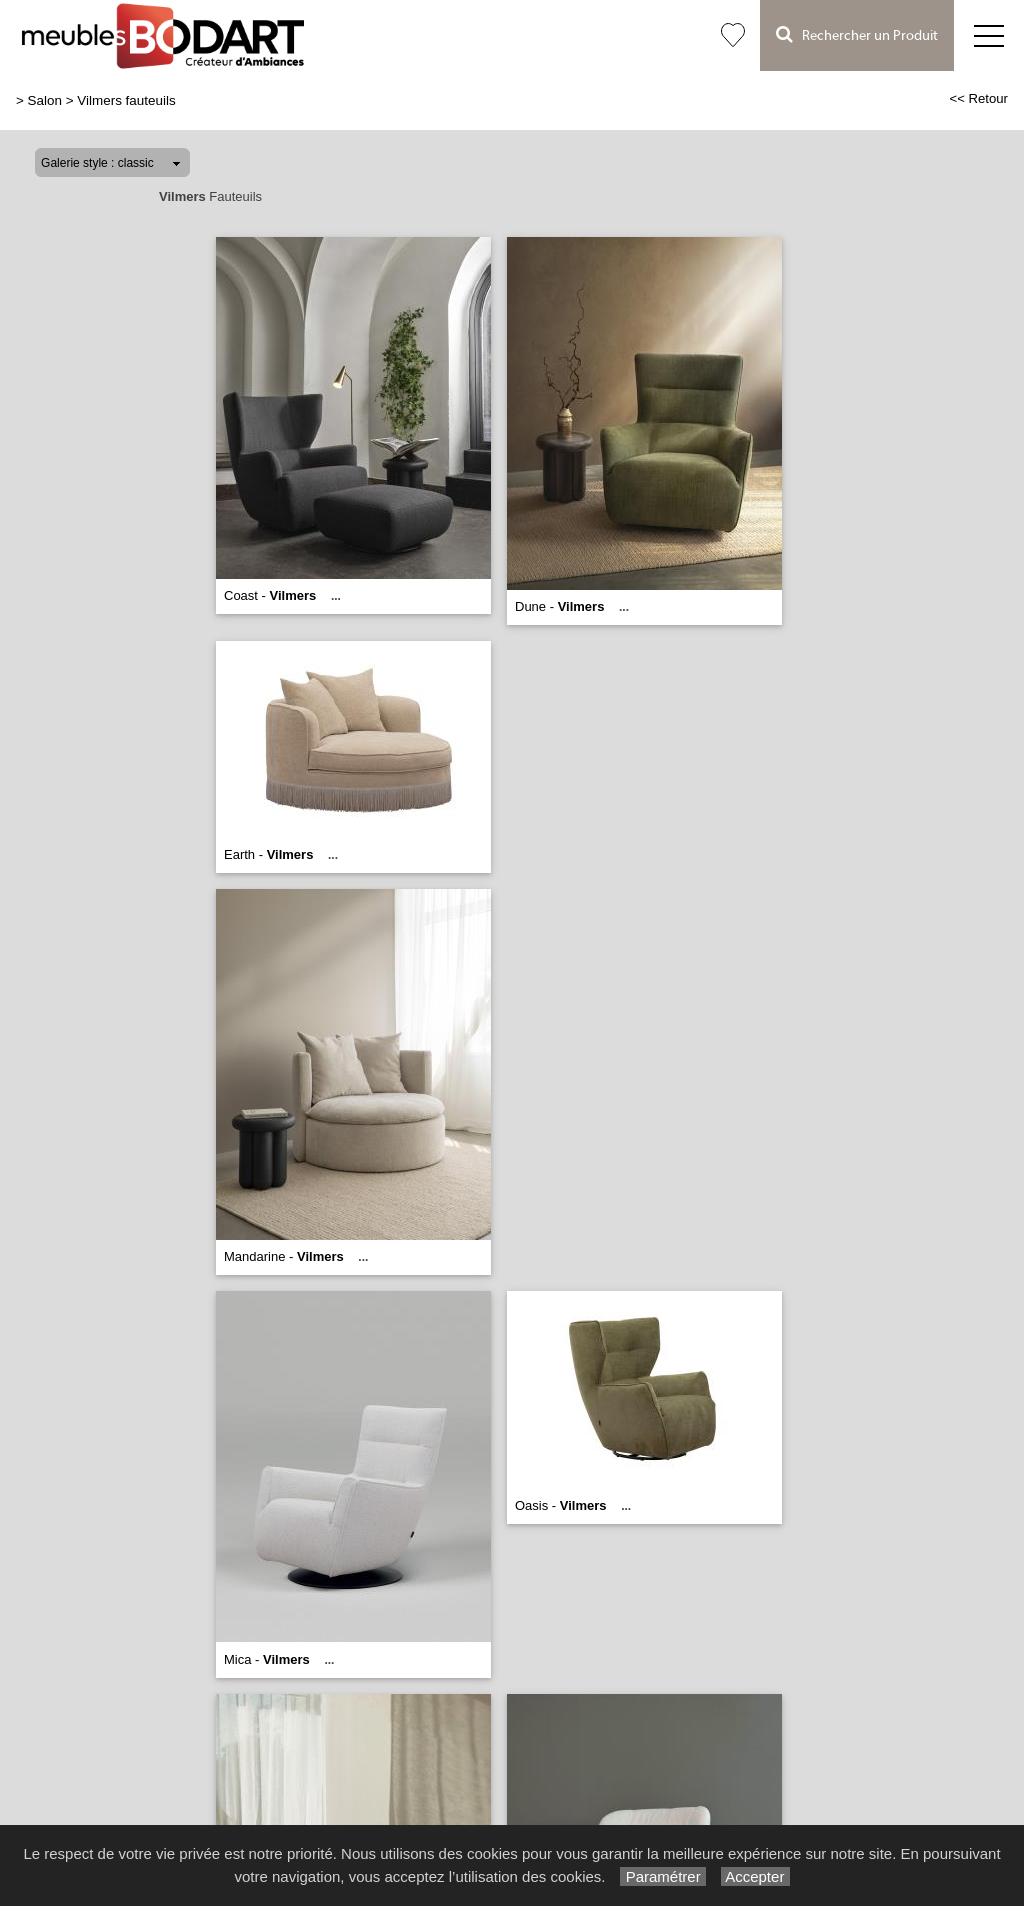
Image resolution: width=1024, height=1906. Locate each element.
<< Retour (978, 98)
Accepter (755, 1876)
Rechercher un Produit (857, 34)
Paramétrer (662, 1876)
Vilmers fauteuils (126, 100)
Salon (45, 100)
